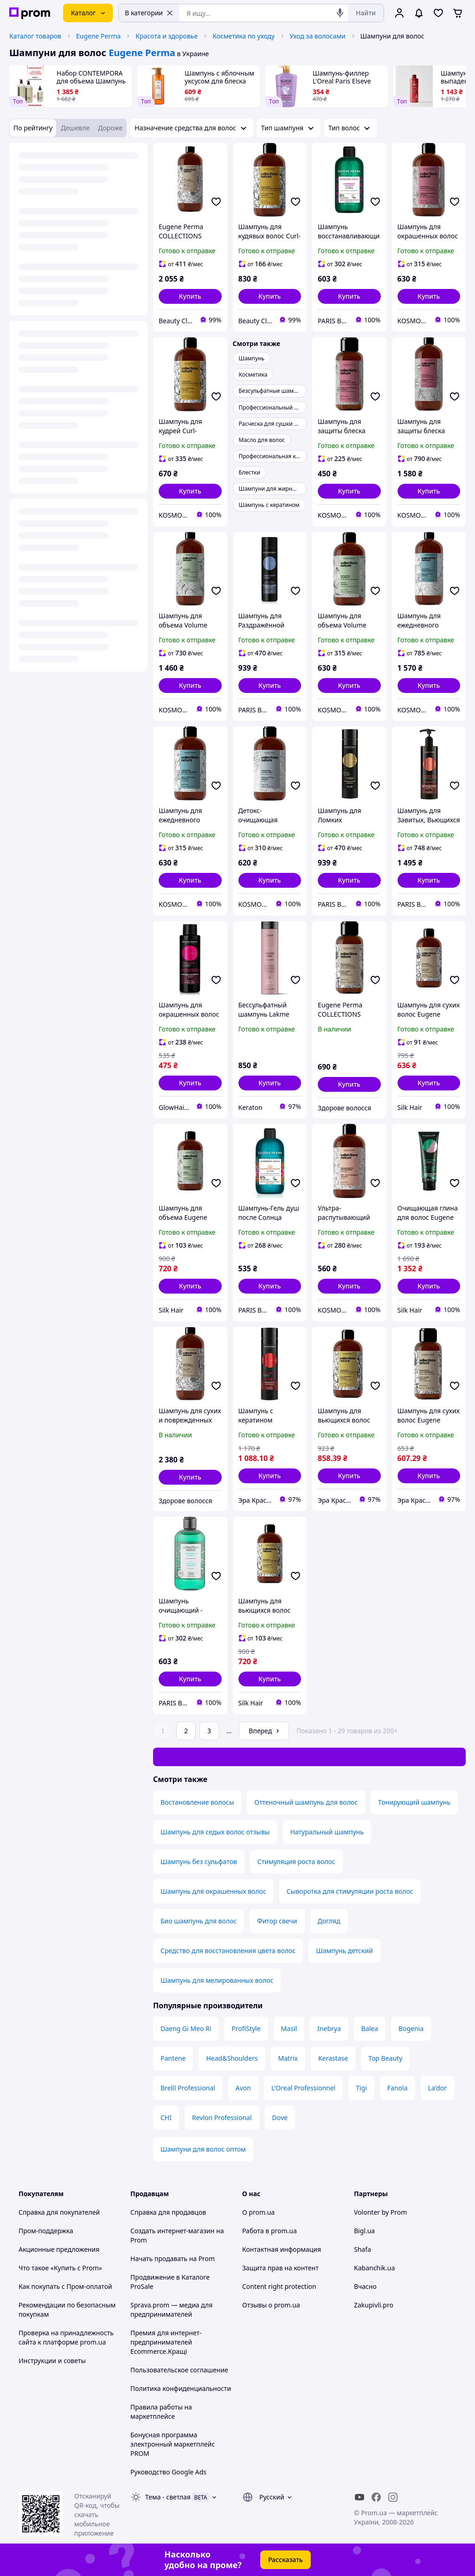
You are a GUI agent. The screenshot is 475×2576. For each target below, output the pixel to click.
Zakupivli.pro (373, 2304)
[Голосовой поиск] (340, 13)
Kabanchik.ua (374, 2267)
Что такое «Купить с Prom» (60, 2267)
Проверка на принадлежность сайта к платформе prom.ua (66, 2337)
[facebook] (376, 2497)
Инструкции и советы (52, 2360)
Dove (280, 2117)
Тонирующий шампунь (414, 1802)
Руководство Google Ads (168, 2471)
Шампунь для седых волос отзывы (215, 1831)
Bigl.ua (364, 2230)
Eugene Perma (98, 36)
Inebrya (329, 2028)
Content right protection (279, 2286)
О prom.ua (258, 2212)
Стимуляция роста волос (296, 1861)
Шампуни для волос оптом (203, 2149)
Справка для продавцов (168, 2212)
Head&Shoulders (231, 2058)
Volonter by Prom (380, 2212)
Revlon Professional (222, 2117)
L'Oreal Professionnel (303, 2087)
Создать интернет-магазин (172, 2230)
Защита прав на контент (280, 2267)
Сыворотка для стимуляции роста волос (350, 1891)
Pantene (173, 2058)
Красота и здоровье (166, 36)
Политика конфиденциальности (180, 2388)
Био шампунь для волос (198, 1920)
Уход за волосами (317, 36)
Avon (243, 2087)
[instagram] (392, 2497)
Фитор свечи (277, 1920)
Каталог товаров (35, 36)
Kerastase (333, 2058)
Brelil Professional (187, 2087)
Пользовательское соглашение (179, 2369)
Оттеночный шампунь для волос (306, 1802)
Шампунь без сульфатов (198, 1861)
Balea (369, 2028)
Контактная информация (281, 2249)
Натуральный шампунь (327, 1831)
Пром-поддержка (46, 2230)
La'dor (437, 2087)
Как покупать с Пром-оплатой (65, 2286)
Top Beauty (385, 2058)
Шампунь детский (344, 1950)
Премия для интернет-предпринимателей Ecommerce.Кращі (165, 2342)
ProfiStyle (245, 2028)
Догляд (329, 1920)
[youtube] (359, 2497)
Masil (289, 2028)
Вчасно (365, 2286)
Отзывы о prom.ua (271, 2304)
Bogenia (411, 2028)
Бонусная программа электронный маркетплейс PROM (172, 2444)
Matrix (288, 2058)
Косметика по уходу (243, 36)
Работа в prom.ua (269, 2230)
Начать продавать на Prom (172, 2258)
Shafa (362, 2249)
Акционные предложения (59, 2249)
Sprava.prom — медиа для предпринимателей (171, 2309)
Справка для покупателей (59, 2212)
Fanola (397, 2087)
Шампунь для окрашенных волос (213, 1891)
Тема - (168, 2497)
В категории (149, 12)
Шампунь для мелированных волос (216, 1980)
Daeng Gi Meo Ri (185, 2028)
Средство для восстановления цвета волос (227, 1950)
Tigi (361, 2087)
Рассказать (285, 2559)
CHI (166, 2117)
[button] (190, 296)
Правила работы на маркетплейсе (161, 2412)
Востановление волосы (197, 1802)
